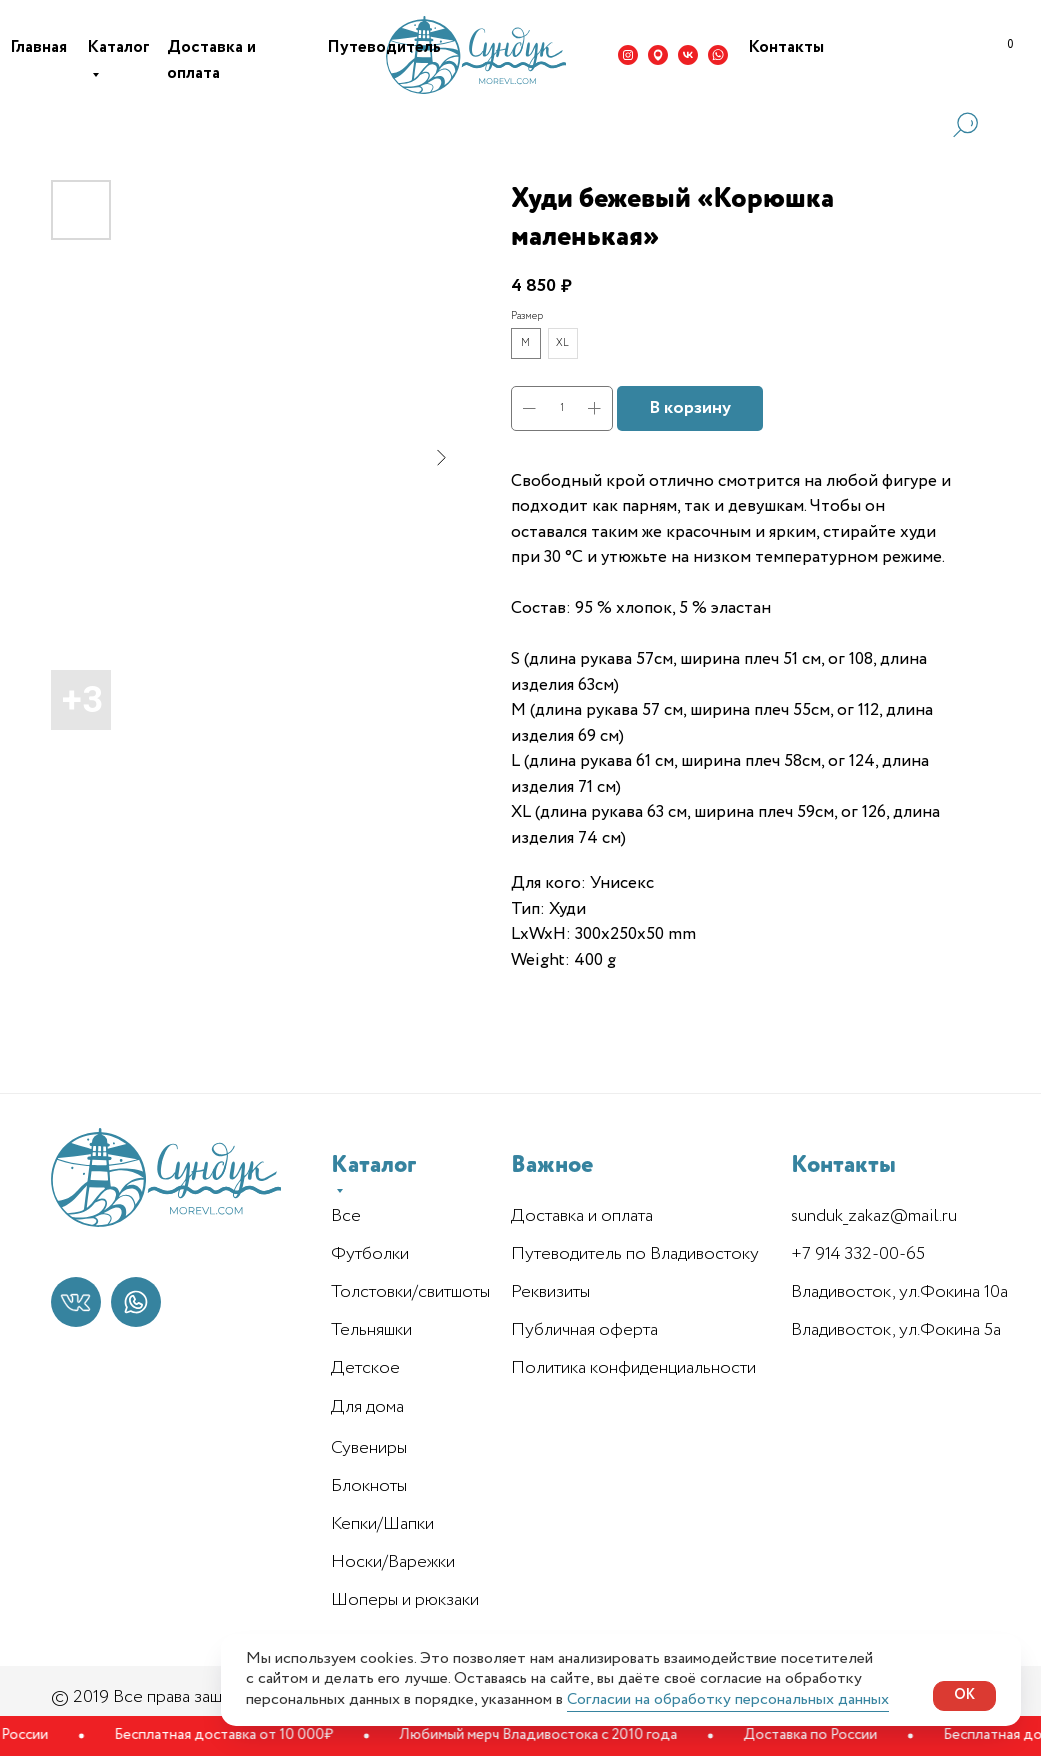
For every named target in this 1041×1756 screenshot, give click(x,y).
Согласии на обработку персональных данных (728, 1699)
